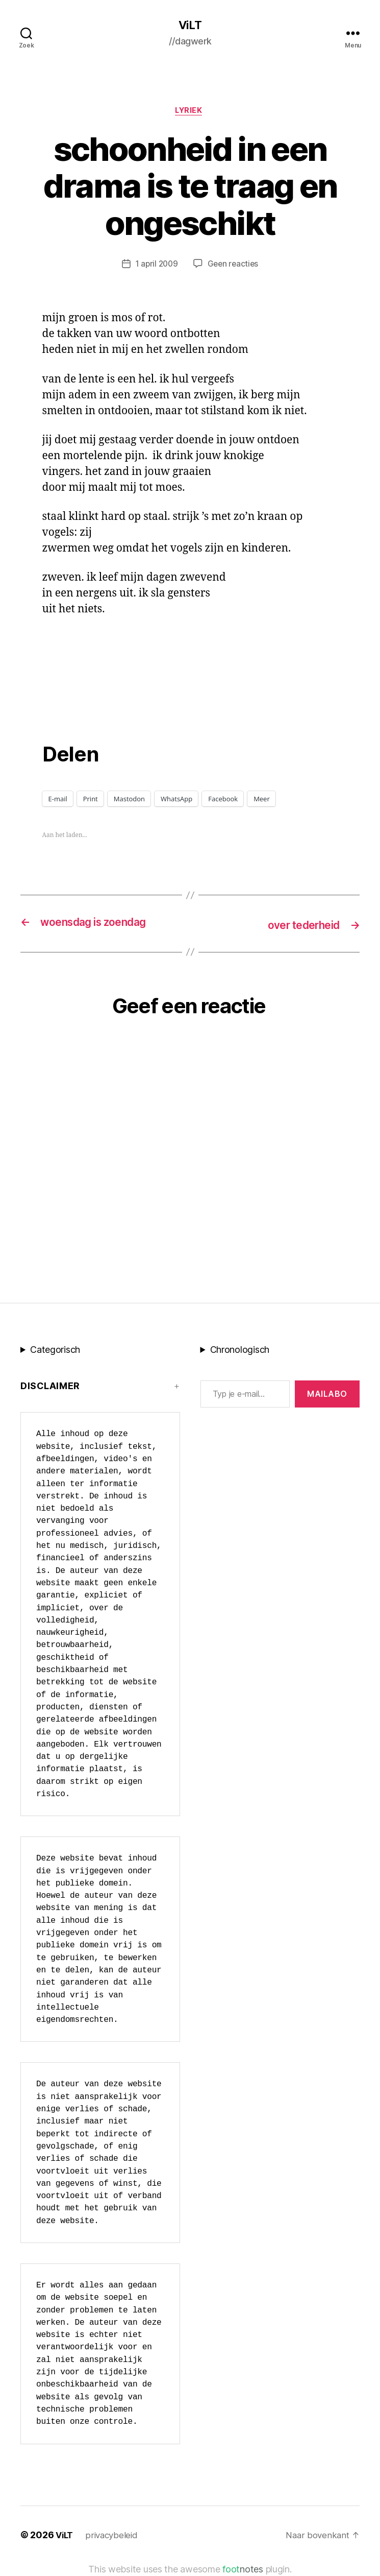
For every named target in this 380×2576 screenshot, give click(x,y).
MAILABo (327, 1395)
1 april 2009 (155, 266)
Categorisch (55, 1351)
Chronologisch (240, 1351)
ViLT (190, 25)
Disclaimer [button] (50, 1387)
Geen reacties (234, 266)
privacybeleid (114, 2536)
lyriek (190, 112)
